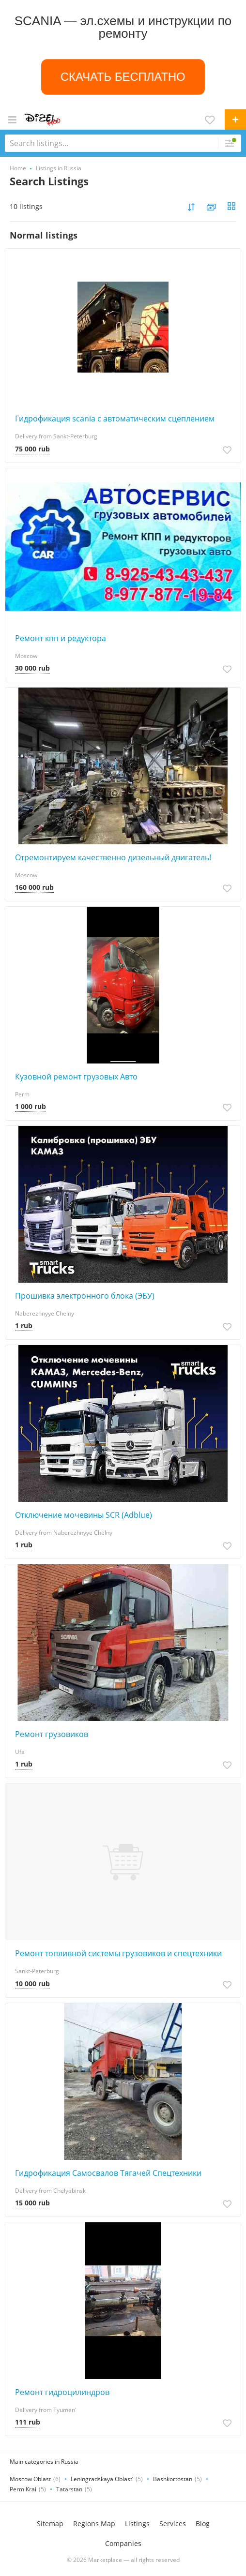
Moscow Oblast (30, 2479)
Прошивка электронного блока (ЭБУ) (84, 1295)
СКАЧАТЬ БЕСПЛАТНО (123, 76)
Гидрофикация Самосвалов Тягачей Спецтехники (108, 2173)
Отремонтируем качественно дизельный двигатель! (113, 857)
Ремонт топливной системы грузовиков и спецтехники (118, 1953)
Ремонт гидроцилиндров (62, 2392)
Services (172, 2523)
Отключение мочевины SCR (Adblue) (83, 1515)
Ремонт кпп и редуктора (60, 638)
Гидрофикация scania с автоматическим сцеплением (115, 418)
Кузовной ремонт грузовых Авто (76, 1076)
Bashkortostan (172, 2479)
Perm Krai (23, 2489)
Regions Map (94, 2523)
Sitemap (50, 2523)
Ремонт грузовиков (51, 1734)
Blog (203, 2523)
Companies (123, 2543)
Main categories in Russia (44, 2461)
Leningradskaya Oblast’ (102, 2479)
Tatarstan (69, 2489)
